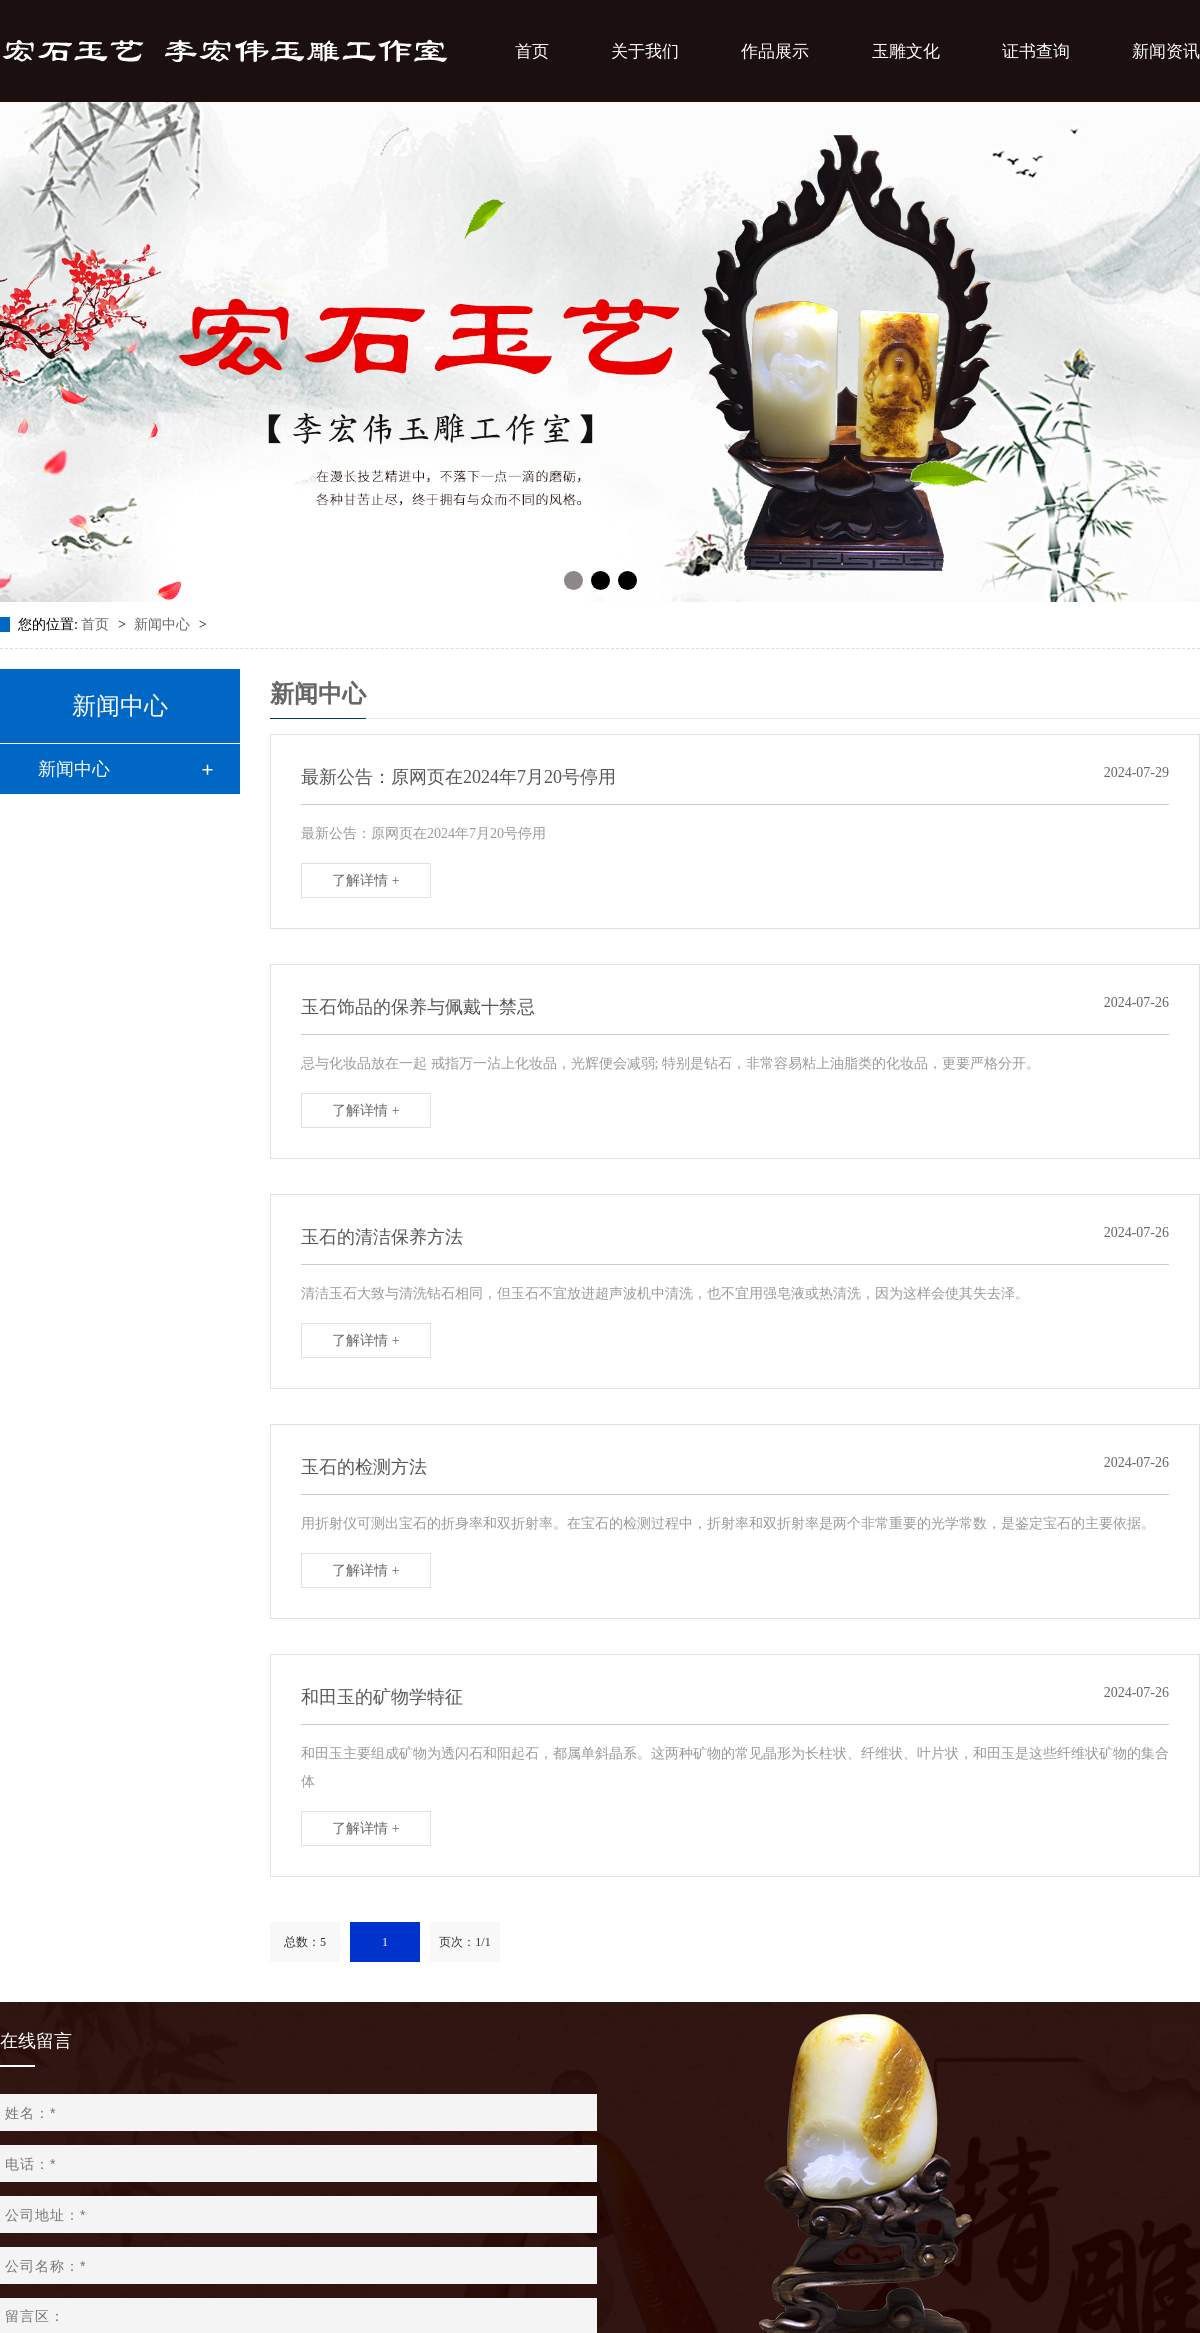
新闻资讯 (1166, 51)
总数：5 (305, 1942)
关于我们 (645, 51)
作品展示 (775, 51)
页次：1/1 (464, 1942)
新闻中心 (164, 624)
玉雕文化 (906, 51)
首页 (532, 51)
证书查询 (1036, 51)
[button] (573, 580)
